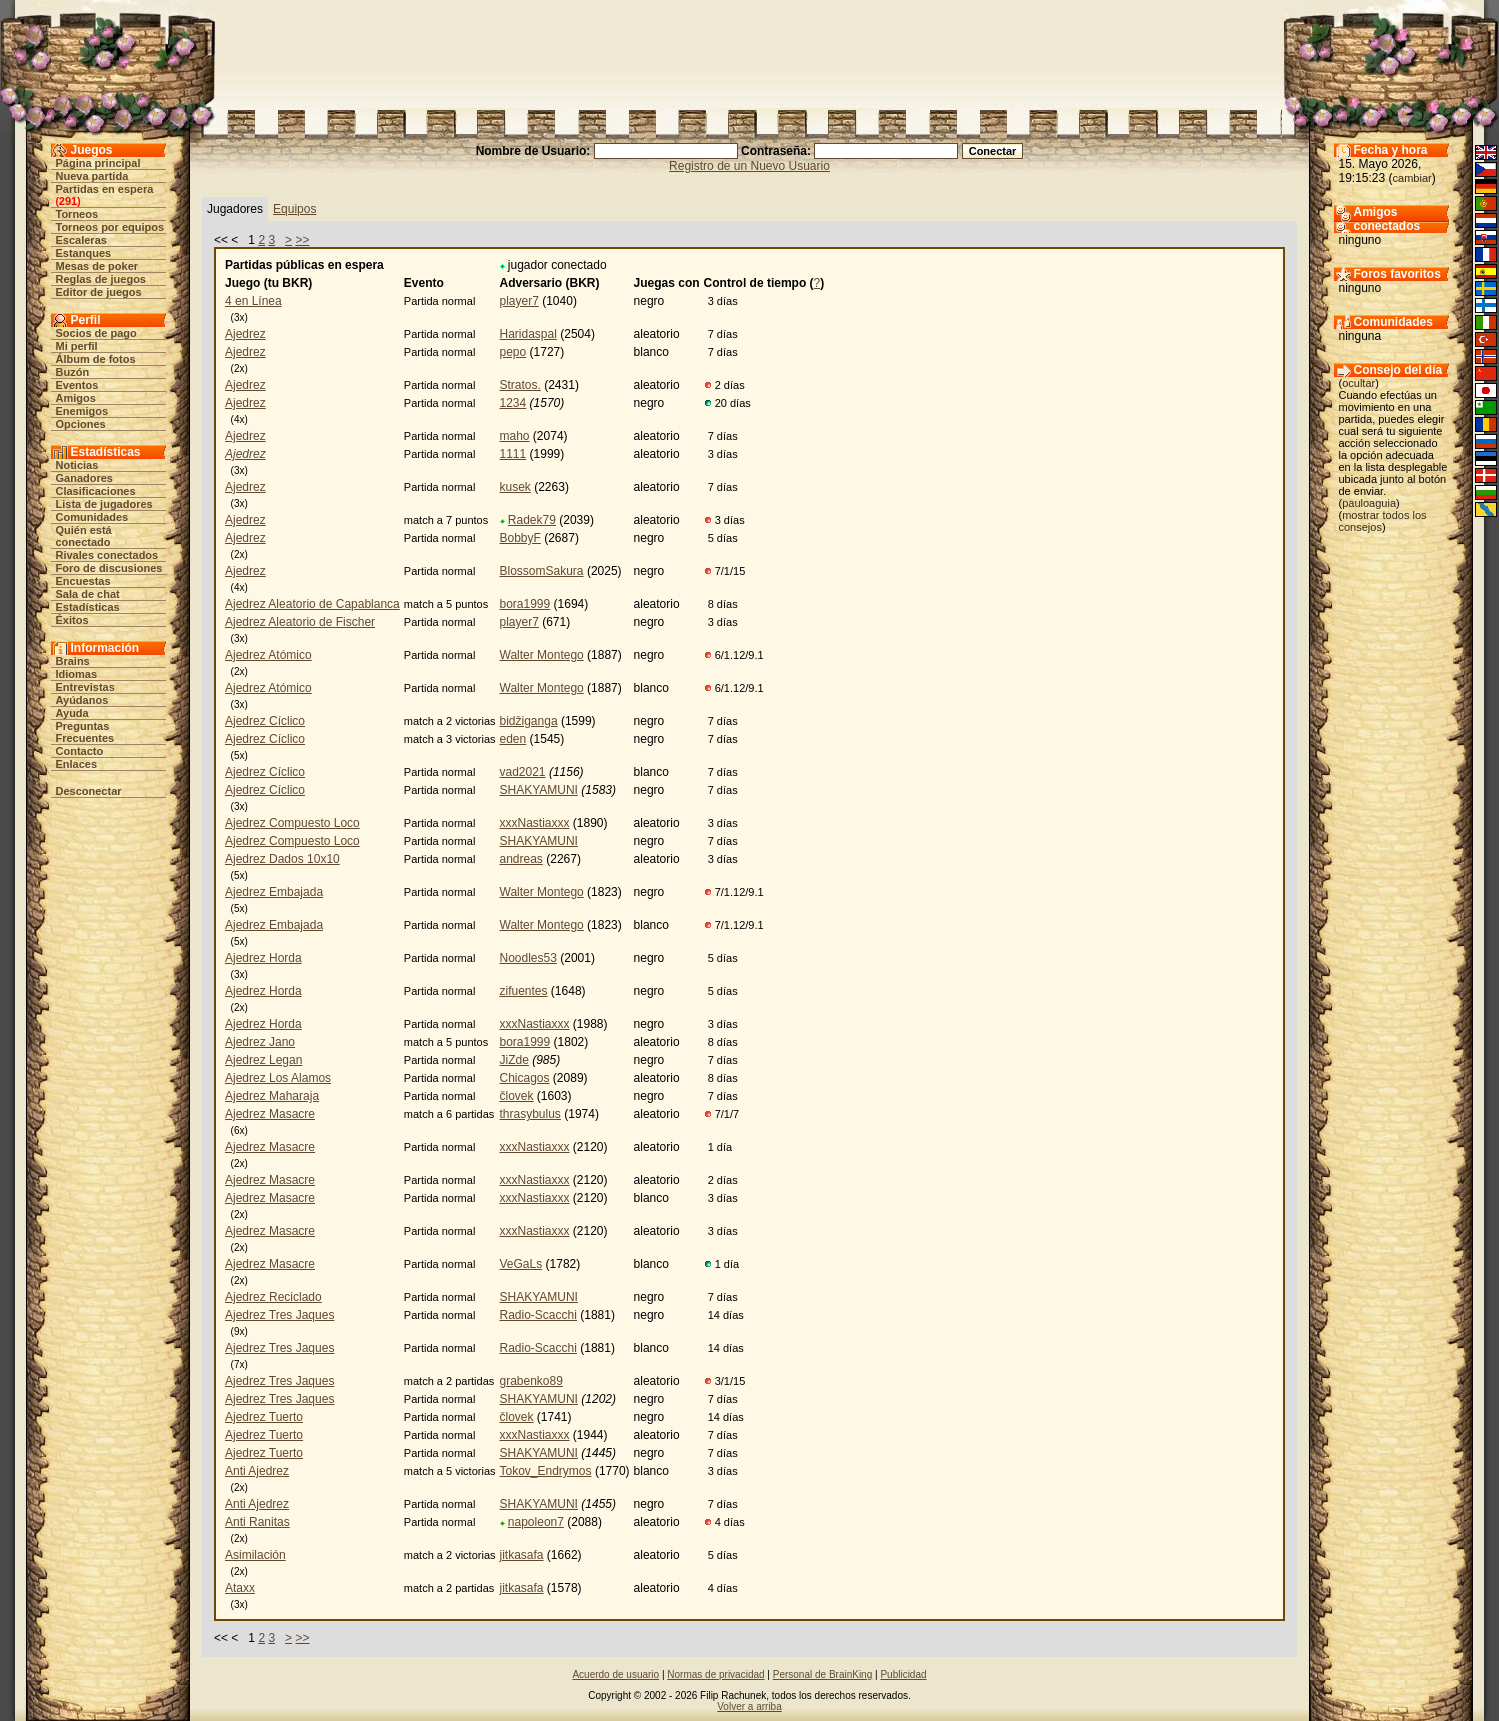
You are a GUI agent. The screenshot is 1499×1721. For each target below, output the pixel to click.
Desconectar (89, 791)
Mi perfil (77, 346)
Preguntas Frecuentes (85, 732)
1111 (513, 454)
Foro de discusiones (109, 568)
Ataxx (240, 1588)
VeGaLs (521, 1264)
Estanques (84, 253)
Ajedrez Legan (263, 1060)
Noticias (77, 465)
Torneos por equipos (110, 227)
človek (517, 1096)
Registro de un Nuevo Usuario (749, 166)
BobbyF (520, 538)
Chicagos (525, 1078)
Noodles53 (528, 958)
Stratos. (520, 385)
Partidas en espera (105, 189)
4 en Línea (253, 301)
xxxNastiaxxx (535, 823)
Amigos (76, 398)
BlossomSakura (542, 571)
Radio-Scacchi (538, 1315)
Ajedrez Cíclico (265, 721)
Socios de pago (96, 333)
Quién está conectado (84, 536)
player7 (519, 301)
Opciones (81, 424)
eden (513, 739)
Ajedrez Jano (260, 1042)
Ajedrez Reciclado (273, 1297)
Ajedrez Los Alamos (278, 1078)
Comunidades (92, 517)
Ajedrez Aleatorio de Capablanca (312, 604)
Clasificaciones (96, 491)
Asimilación (255, 1555)
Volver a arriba (749, 1706)
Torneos (77, 214)
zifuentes (524, 991)
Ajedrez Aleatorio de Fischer (300, 622)
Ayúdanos (82, 700)
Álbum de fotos (96, 359)
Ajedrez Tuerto (264, 1417)
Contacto (80, 751)
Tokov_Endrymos (546, 1471)
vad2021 (523, 772)
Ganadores (84, 478)
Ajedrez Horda (263, 958)
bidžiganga (529, 721)
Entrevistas (85, 687)
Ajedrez (245, 334)
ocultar (1358, 383)
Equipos (294, 209)
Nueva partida (92, 176)
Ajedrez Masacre (270, 1114)
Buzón (73, 372)
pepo (513, 352)
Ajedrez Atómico (268, 655)
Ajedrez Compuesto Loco (292, 823)
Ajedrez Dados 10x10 (282, 859)
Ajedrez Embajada (274, 892)
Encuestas (83, 581)
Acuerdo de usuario (615, 1674)
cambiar (1412, 178)
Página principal (98, 163)
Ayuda (72, 713)
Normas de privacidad (715, 1674)
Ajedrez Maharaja (272, 1096)
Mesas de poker (97, 266)
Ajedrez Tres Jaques (279, 1315)
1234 (513, 403)
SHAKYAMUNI (539, 790)
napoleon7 (536, 1522)
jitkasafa (522, 1555)
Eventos (77, 385)
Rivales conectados (107, 555)
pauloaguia (1369, 503)
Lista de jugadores (104, 504)
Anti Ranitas (257, 1522)
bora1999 (525, 604)
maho (515, 436)
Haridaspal (528, 334)
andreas (521, 859)
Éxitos (72, 620)
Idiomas (77, 674)
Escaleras (81, 240)
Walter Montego (542, 655)
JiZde (514, 1060)
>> (302, 240)
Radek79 (532, 520)
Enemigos (82, 411)
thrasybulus (530, 1114)
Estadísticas (88, 607)
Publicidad (903, 1674)
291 (68, 201)
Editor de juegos (99, 292)
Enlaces (77, 764)
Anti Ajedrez (257, 1471)
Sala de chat (88, 594)
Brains (73, 661)
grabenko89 (531, 1381)
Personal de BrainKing (823, 1674)
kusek (515, 487)
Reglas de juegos (101, 279)
